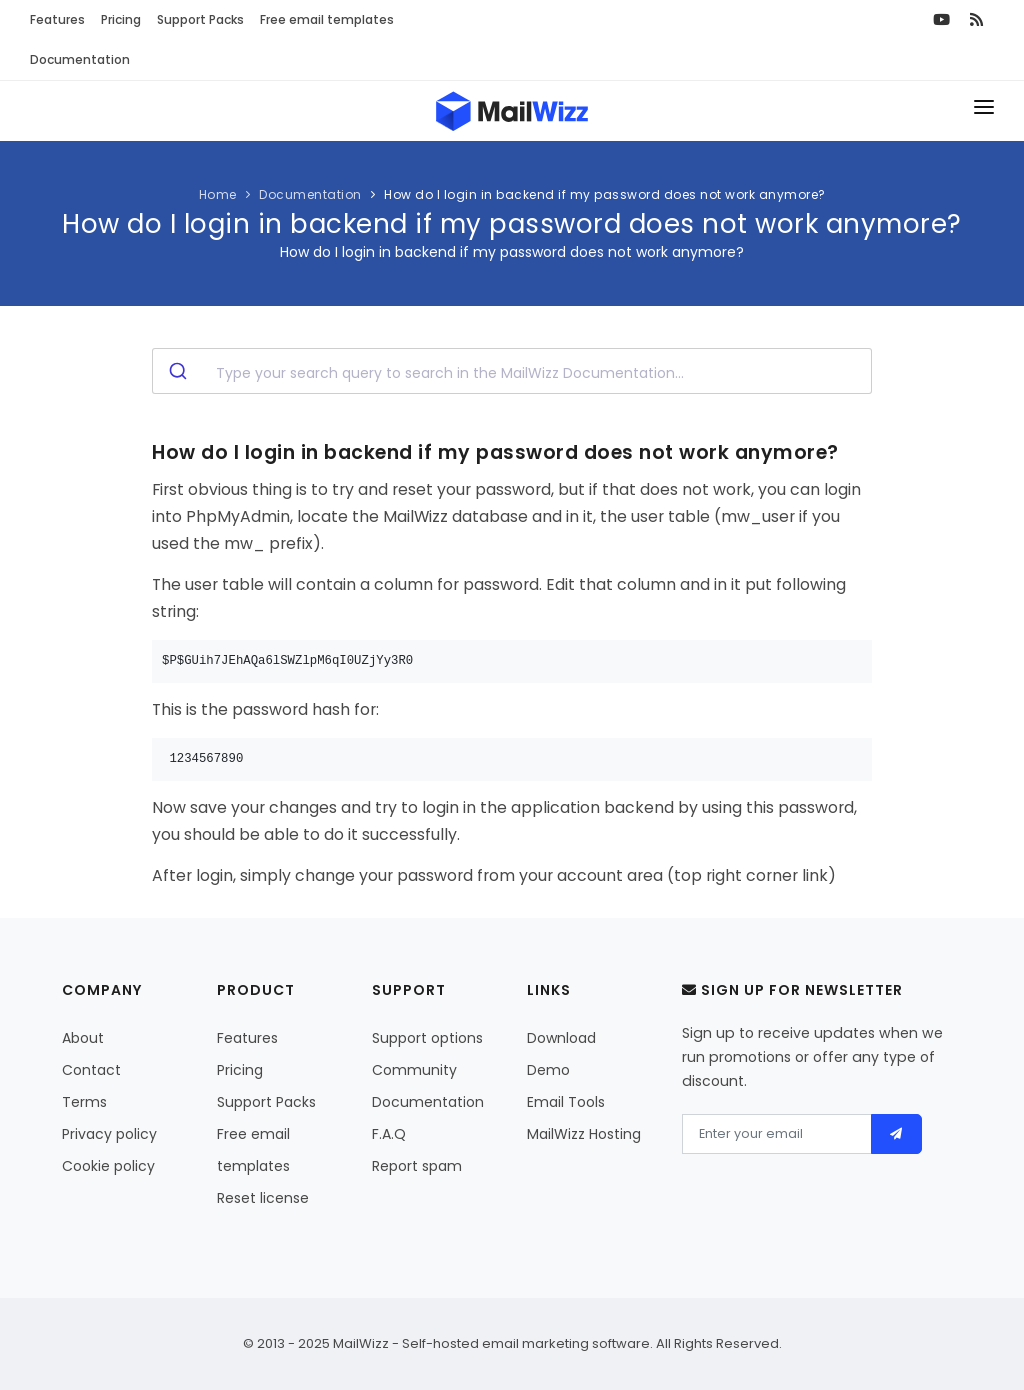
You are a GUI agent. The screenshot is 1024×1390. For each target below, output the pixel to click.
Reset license (263, 1198)
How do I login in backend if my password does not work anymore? (605, 194)
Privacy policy (109, 1134)
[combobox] (512, 371)
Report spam (417, 1166)
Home (218, 194)
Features (57, 19)
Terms (84, 1102)
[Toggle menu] (984, 111)
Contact (91, 1070)
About (83, 1038)
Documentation (80, 59)
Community (414, 1070)
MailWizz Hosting (584, 1134)
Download (561, 1038)
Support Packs (200, 19)
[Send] (896, 1134)
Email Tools (566, 1102)
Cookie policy (108, 1166)
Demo (548, 1070)
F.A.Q (389, 1134)
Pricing (121, 19)
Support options (427, 1038)
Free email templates (327, 19)
